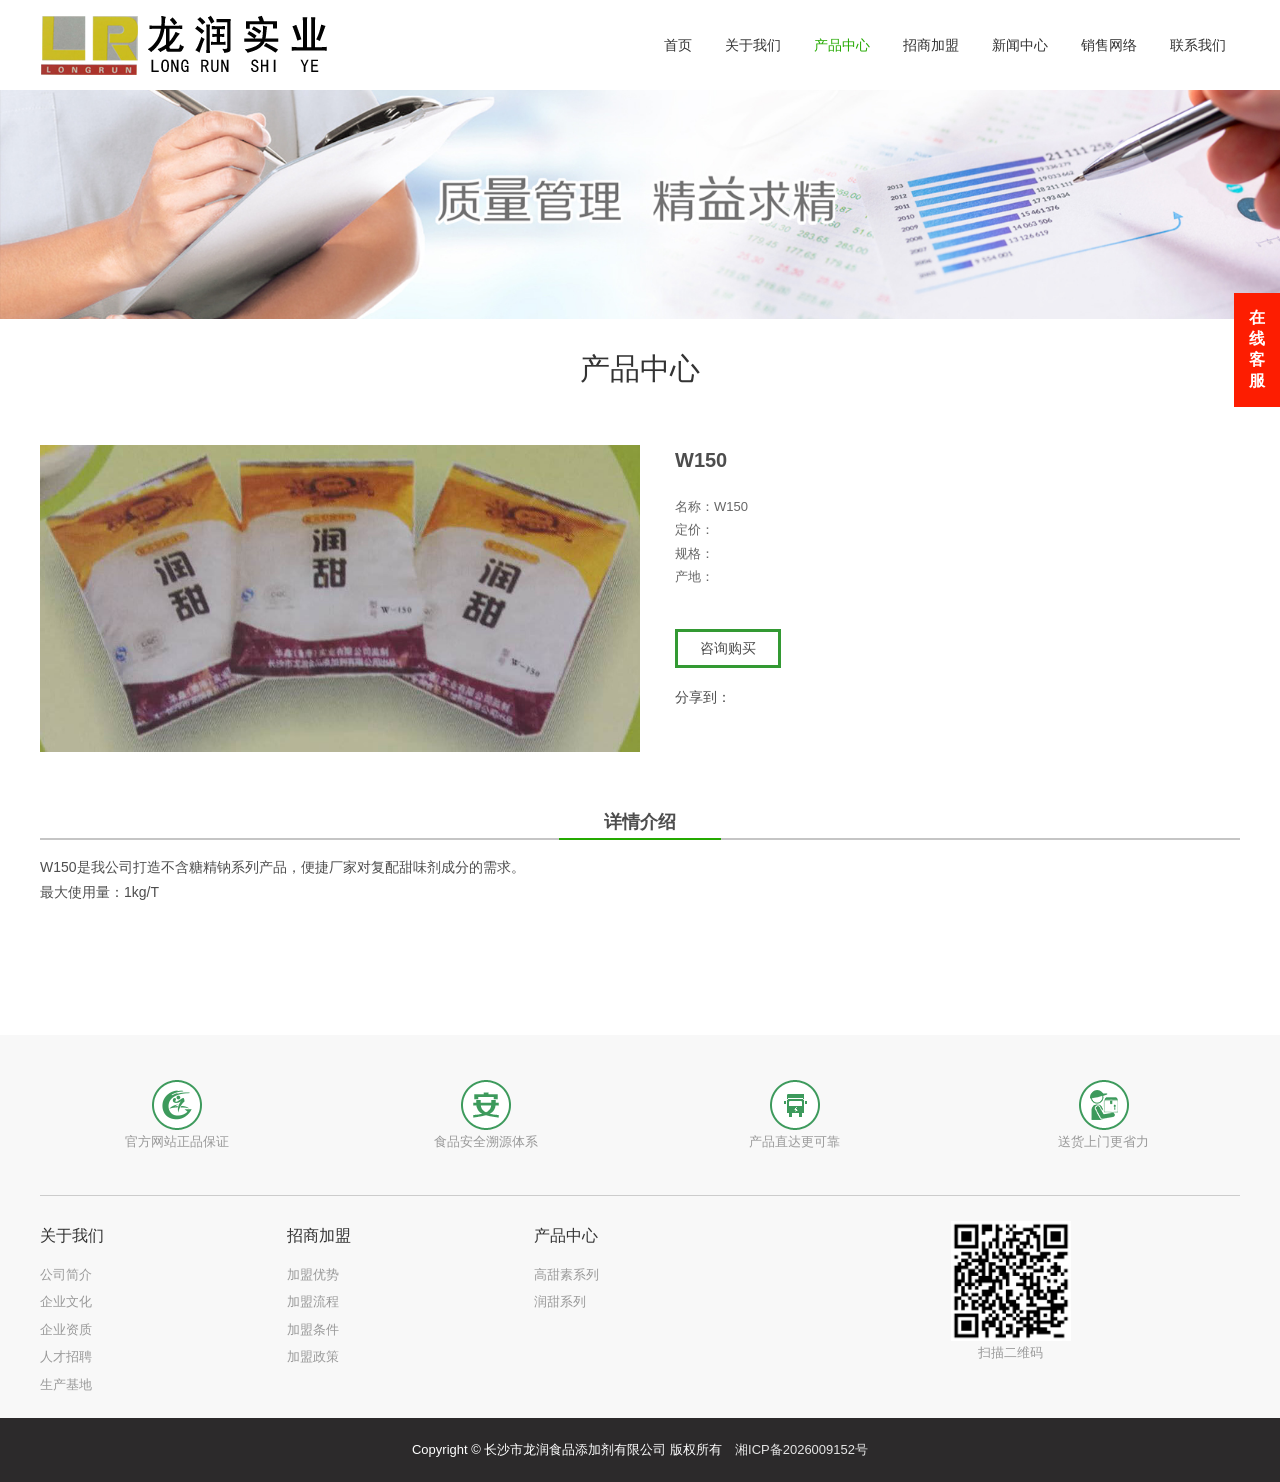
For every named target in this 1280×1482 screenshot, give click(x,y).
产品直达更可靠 (794, 1141)
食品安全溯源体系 (486, 1141)
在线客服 (1257, 349)
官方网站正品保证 (177, 1141)
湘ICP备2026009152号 (801, 1449)
